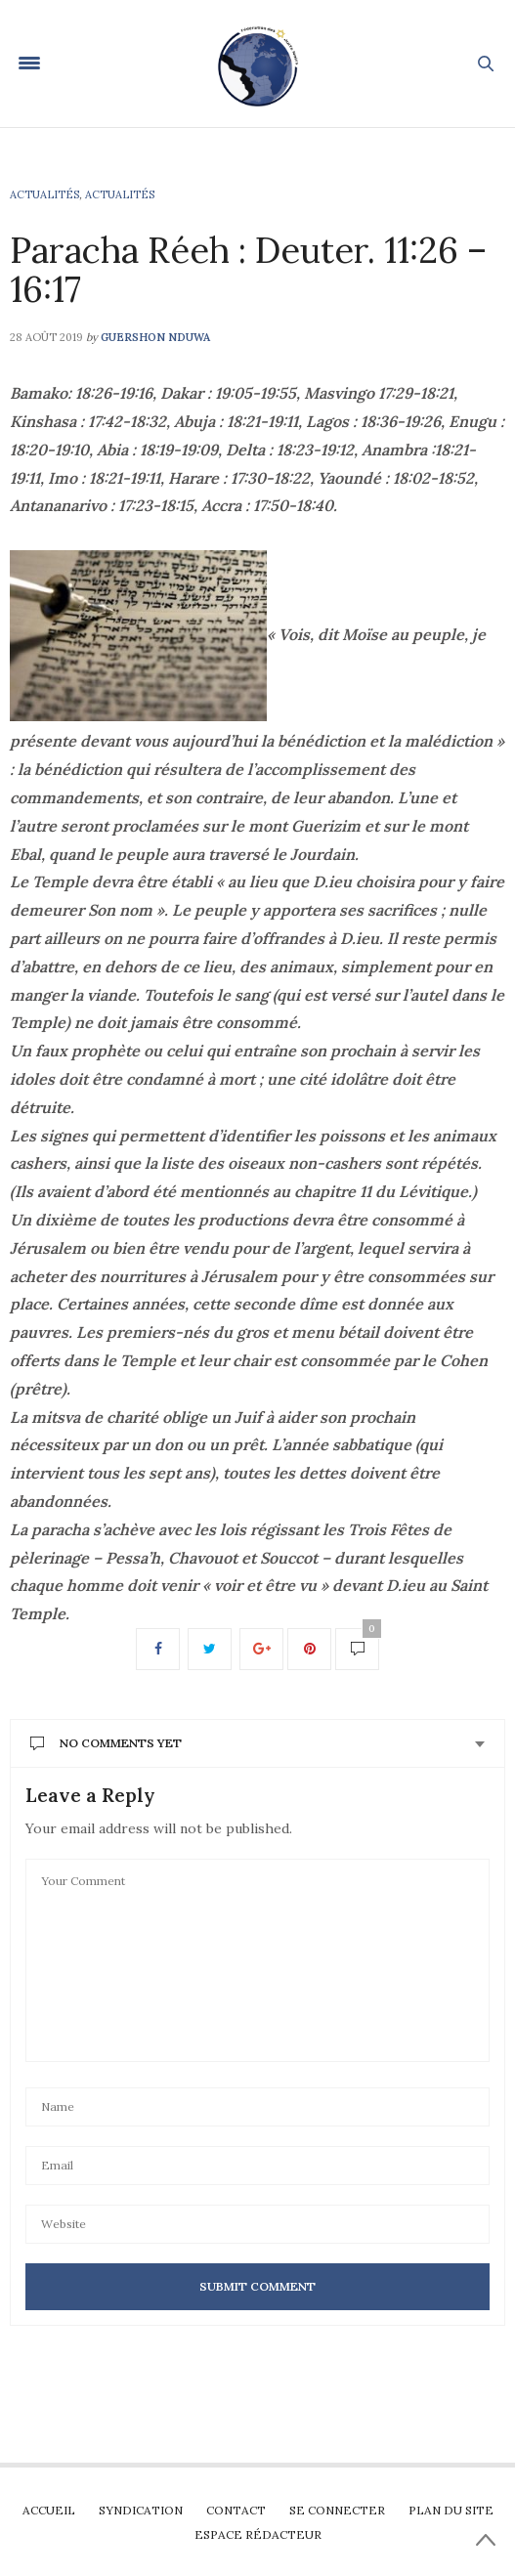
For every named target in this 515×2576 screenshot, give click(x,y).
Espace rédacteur (258, 2534)
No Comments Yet (106, 1743)
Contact (236, 2510)
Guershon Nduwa (155, 337)
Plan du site (451, 2510)
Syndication (141, 2510)
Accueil (48, 2510)
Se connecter (337, 2510)
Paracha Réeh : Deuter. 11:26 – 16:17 (248, 270)
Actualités (44, 194)
